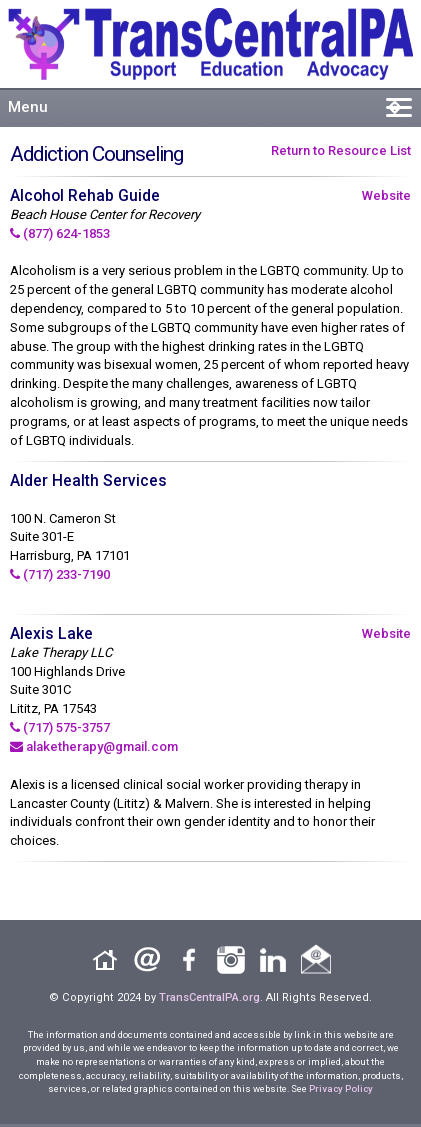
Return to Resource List (341, 150)
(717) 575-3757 (60, 727)
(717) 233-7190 (60, 574)
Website (386, 195)
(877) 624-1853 (60, 233)
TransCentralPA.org (209, 997)
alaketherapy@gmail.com (94, 746)
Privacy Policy (341, 1088)
